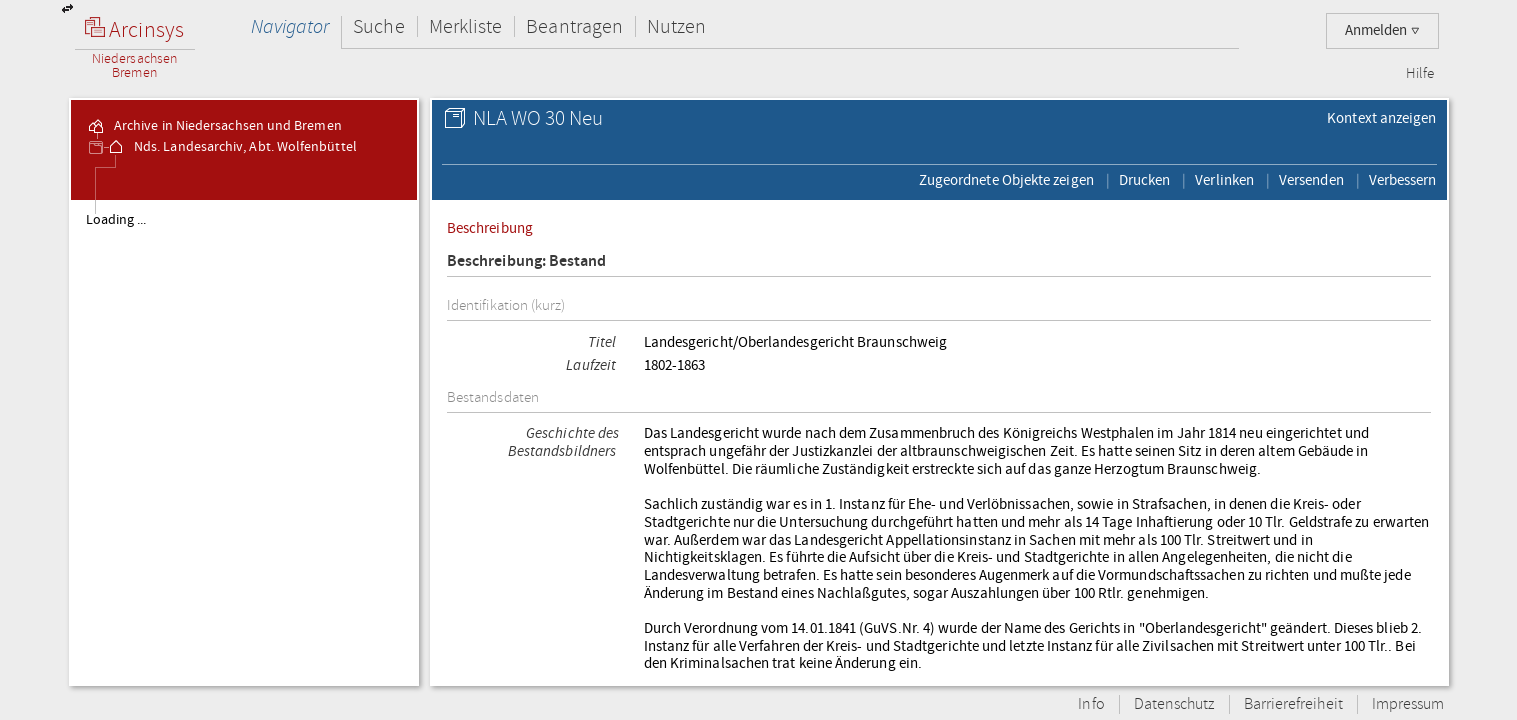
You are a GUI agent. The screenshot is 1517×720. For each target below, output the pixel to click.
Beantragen (574, 26)
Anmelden (1382, 30)
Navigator (290, 26)
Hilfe (1420, 74)
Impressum (1408, 704)
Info (1091, 704)
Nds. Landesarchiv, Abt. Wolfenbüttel (231, 147)
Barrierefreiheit (1293, 704)
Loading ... (116, 220)
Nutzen (676, 26)
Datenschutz (1174, 704)
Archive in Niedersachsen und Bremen (214, 126)
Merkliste (466, 26)
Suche (378, 26)
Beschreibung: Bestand (527, 261)
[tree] (244, 442)
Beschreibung (490, 228)
